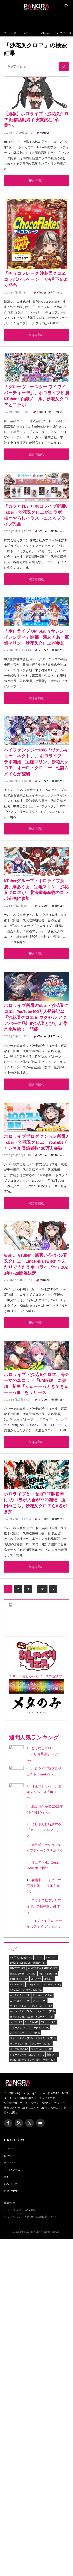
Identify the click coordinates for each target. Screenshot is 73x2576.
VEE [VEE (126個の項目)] (36, 1979)
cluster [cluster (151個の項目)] (39, 1962)
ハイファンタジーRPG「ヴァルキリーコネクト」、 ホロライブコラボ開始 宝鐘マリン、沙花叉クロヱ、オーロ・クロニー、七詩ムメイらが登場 (36, 762)
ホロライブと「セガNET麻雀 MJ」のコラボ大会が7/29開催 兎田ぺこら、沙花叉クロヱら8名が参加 (35, 1503)
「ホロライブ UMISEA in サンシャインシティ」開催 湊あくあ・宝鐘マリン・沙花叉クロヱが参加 (36, 637)
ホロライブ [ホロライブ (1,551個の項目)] (19, 2043)
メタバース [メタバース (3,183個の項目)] (41, 2043)
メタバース (64, 33)
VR (6, 2176)
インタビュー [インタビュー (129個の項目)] (44, 2011)
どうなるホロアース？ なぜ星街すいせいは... (44, 1754)
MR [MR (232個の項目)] (31, 1973)
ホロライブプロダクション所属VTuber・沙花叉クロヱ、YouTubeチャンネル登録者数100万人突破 (36, 1142)
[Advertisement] (36, 19)
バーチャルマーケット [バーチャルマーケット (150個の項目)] (25, 2033)
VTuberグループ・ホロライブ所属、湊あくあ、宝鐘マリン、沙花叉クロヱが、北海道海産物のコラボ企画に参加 (36, 889)
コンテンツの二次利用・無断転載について (31, 2217)
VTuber (45, 33)
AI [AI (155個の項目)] (39, 1957)
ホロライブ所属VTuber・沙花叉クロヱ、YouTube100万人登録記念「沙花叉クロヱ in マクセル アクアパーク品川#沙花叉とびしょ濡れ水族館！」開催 (36, 1017)
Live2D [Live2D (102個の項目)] (17, 1973)
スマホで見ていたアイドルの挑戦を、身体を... (44, 1906)
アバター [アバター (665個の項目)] (18, 2006)
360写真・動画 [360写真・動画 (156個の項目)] (21, 1957)
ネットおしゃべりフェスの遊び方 (37, 1676)
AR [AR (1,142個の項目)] (51, 1957)
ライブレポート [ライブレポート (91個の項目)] (41, 2049)
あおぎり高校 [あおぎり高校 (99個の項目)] (32, 1989)
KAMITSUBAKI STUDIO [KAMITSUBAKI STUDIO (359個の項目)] (43, 1968)
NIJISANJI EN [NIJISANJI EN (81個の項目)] (48, 1973)
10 (42, 1589)
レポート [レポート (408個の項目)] (18, 2054)
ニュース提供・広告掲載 (20, 2210)
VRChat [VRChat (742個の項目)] (17, 1984)
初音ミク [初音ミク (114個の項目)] (36, 2054)
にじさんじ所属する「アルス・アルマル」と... (44, 1830)
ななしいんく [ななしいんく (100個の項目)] (20, 1995)
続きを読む (36, 180)
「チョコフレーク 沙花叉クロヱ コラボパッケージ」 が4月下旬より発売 (36, 279)
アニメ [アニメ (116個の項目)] (39, 2000)
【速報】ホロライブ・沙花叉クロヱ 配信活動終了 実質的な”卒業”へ (36, 119)
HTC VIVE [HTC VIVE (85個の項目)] (17, 1968)
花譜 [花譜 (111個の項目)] (52, 2054)
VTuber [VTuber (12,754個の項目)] (52, 1984)
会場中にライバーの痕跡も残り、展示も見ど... (44, 1886)
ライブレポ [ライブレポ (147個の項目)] (19, 2049)
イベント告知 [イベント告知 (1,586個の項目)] (21, 2011)
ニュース (10, 33)
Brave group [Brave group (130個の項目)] (20, 1962)
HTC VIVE (11, 2190)
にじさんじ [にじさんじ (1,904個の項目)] (42, 1995)
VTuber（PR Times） (50, 292)
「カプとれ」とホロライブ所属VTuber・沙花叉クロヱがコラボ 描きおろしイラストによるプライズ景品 (35, 515)
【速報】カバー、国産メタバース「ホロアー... (44, 1792)
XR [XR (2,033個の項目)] (15, 1989)
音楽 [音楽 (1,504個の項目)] (49, 2059)
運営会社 (10, 2203)
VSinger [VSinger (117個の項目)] (34, 1984)
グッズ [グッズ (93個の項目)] (16, 2022)
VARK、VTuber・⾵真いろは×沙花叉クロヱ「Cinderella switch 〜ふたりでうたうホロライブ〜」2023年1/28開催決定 (36, 1264)
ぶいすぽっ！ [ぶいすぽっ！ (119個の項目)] (20, 2000)
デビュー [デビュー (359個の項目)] (48, 2022)
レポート (28, 33)
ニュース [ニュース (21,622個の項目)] (19, 2027)
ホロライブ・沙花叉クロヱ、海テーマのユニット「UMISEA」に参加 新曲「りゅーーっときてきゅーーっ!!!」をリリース (36, 1383)
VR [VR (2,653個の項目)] (49, 1979)
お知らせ (10, 2183)
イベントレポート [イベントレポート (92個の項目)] (40, 2006)
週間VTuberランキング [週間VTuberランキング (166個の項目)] (25, 2059)
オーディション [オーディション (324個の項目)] (21, 2016)
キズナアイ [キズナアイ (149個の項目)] (44, 2016)
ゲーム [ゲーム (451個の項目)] (31, 2022)
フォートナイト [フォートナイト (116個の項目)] (21, 2038)
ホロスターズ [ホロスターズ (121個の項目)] (45, 2038)
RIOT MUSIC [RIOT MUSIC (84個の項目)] (19, 1979)
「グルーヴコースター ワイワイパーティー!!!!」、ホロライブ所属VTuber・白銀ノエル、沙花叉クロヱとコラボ (36, 395)
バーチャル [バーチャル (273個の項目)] (40, 2027)
